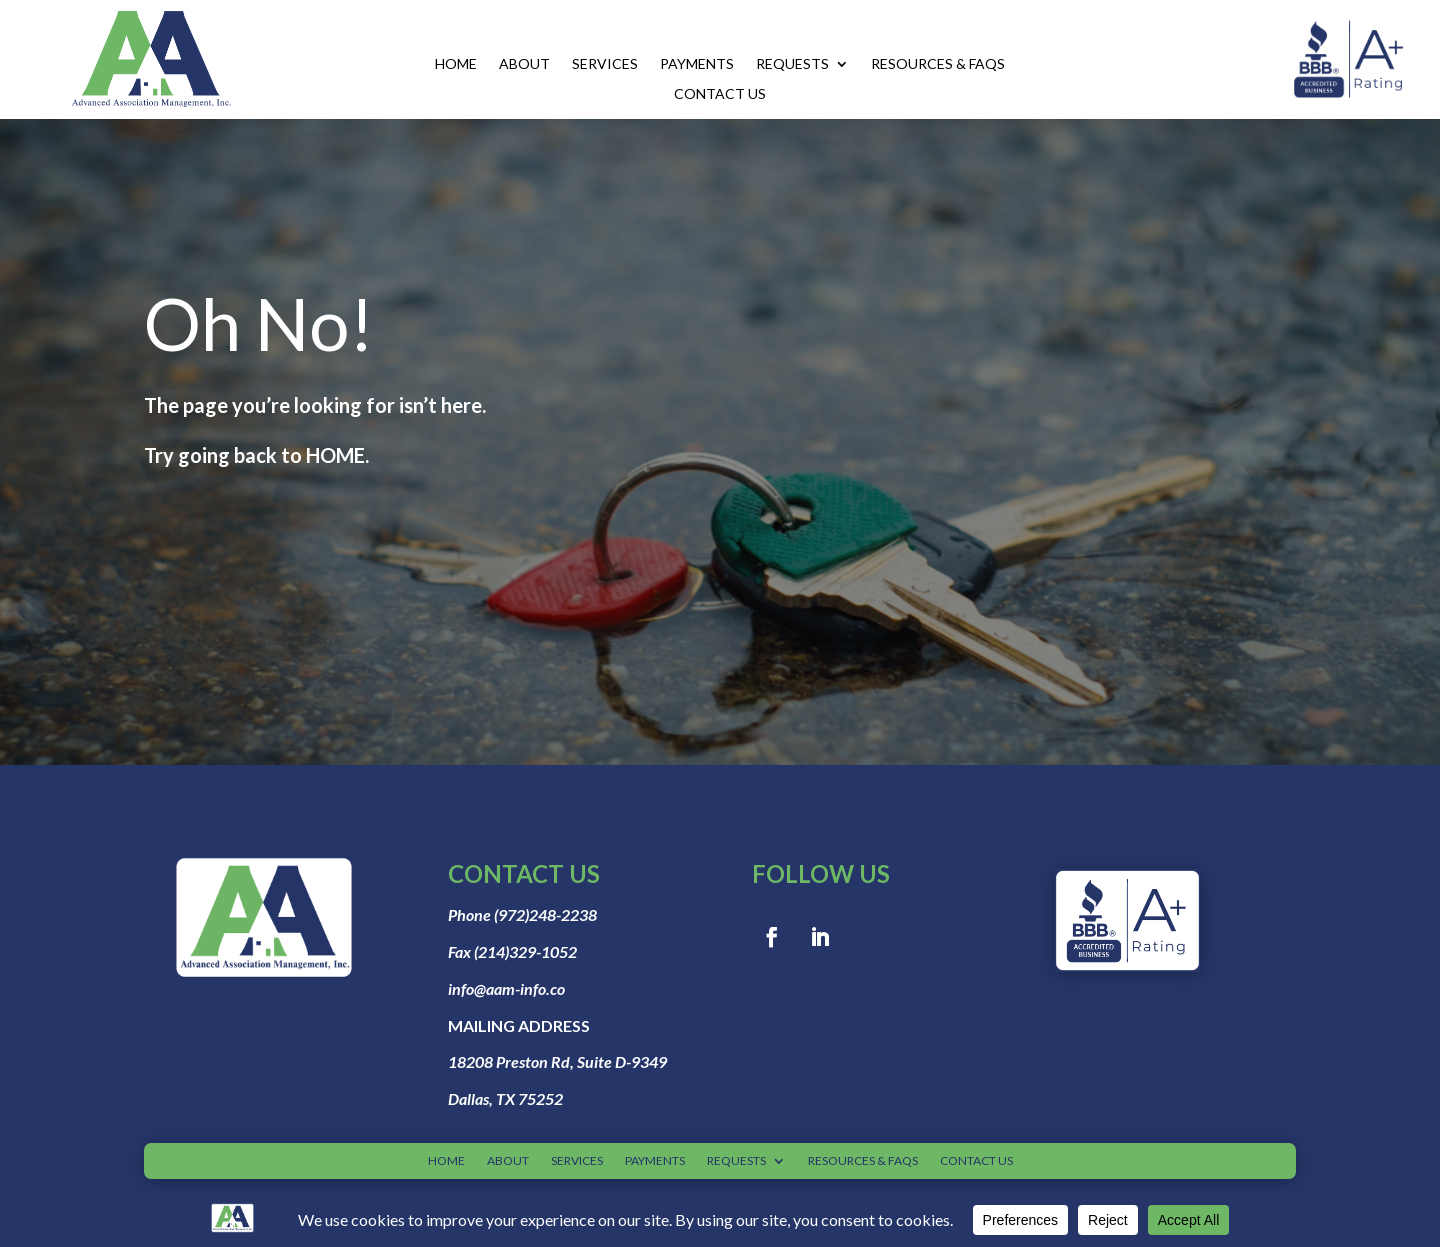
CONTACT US (720, 94)
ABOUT (524, 64)
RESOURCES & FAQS (938, 64)
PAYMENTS (697, 64)
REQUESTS (792, 64)
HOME (456, 64)
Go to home (260, 529)
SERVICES (605, 64)
